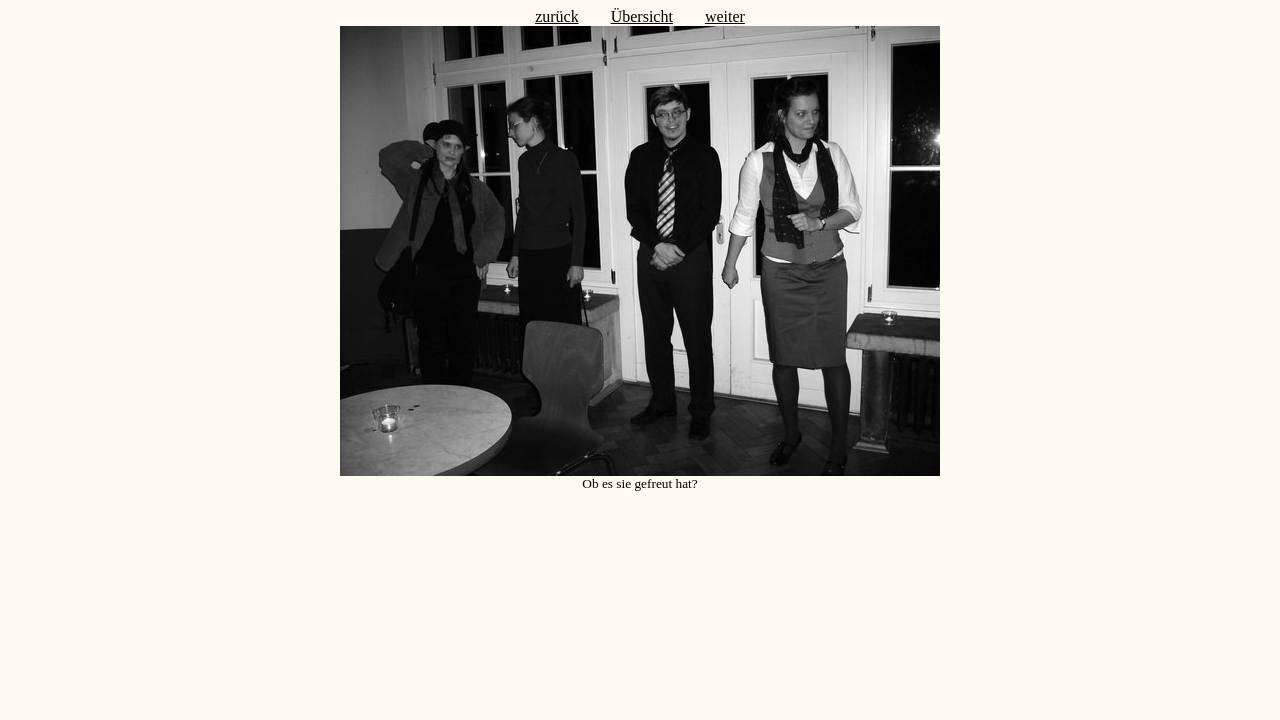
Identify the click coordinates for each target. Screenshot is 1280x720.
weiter (725, 16)
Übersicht (642, 16)
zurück (557, 16)
